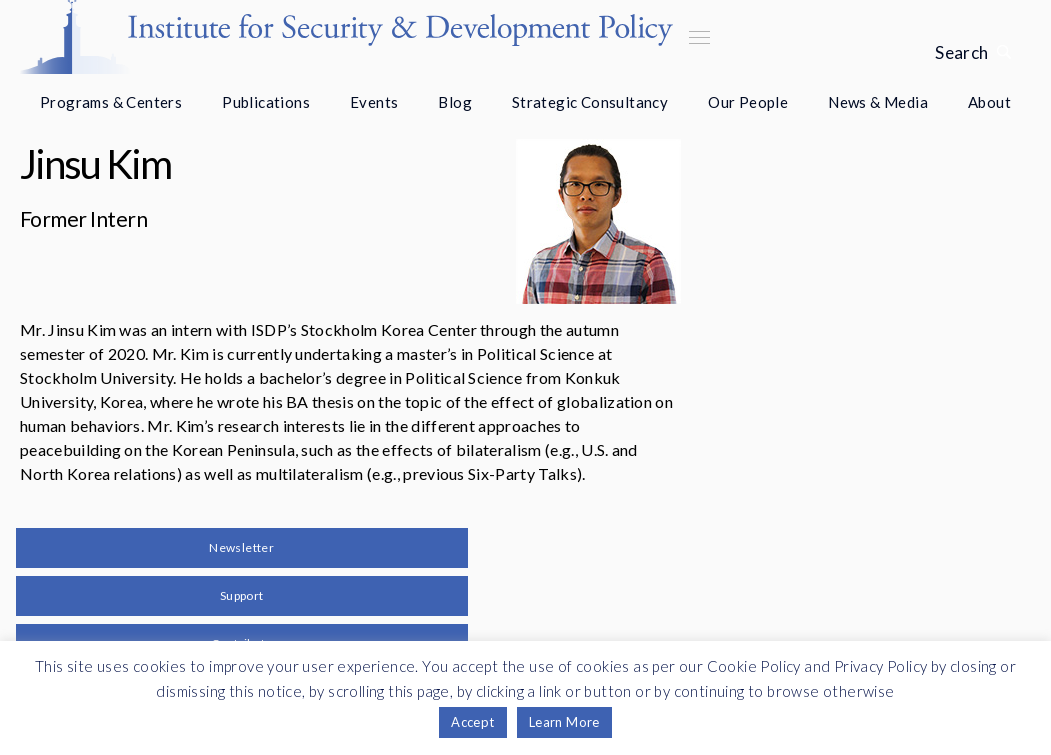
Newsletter (241, 547)
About (989, 102)
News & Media (878, 102)
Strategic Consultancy (590, 102)
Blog (455, 102)
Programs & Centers (111, 102)
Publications (266, 102)
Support (242, 595)
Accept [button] (472, 722)
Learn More (564, 722)
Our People (748, 102)
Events (374, 102)
